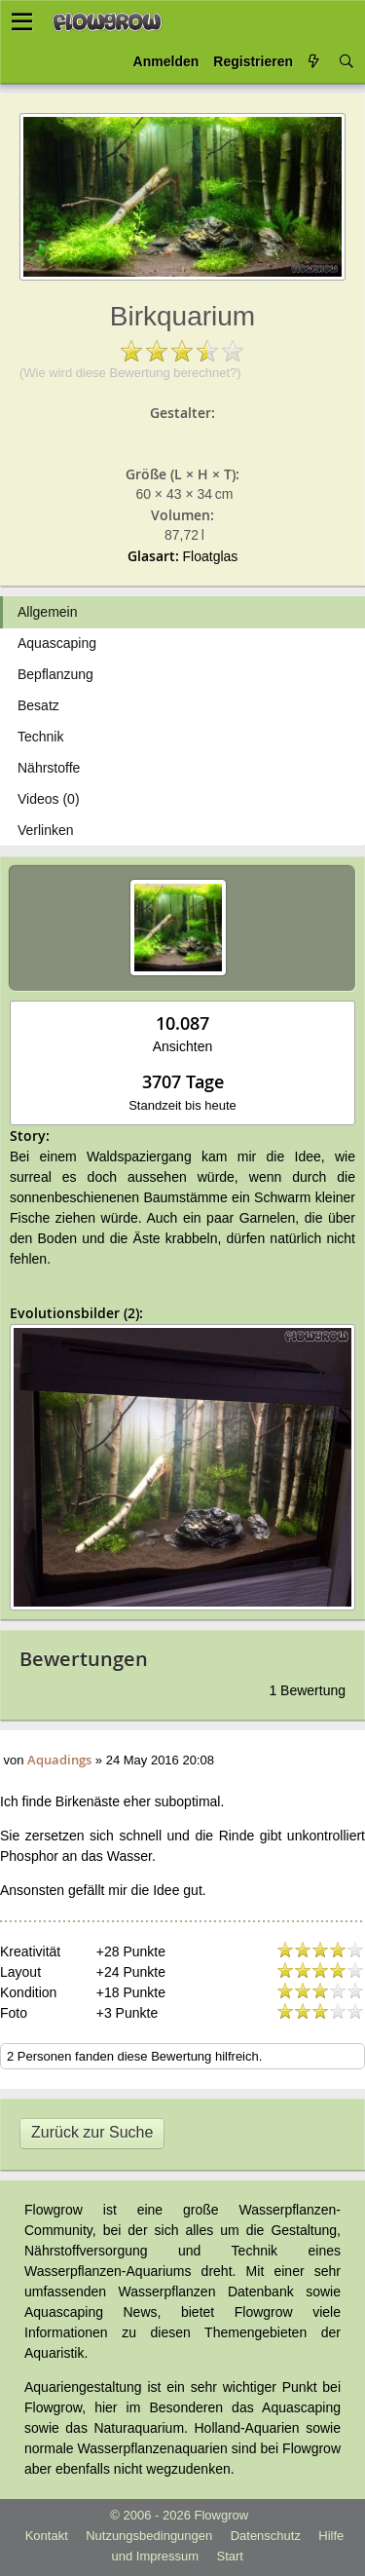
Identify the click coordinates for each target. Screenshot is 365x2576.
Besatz (38, 705)
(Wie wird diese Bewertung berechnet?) (130, 372)
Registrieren (253, 61)
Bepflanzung (55, 674)
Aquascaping (57, 643)
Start (230, 2556)
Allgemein (47, 612)
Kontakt (46, 2535)
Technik (40, 736)
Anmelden (166, 61)
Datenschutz (266, 2535)
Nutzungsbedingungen (149, 2535)
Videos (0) (49, 799)
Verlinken (46, 830)
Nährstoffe (49, 768)
